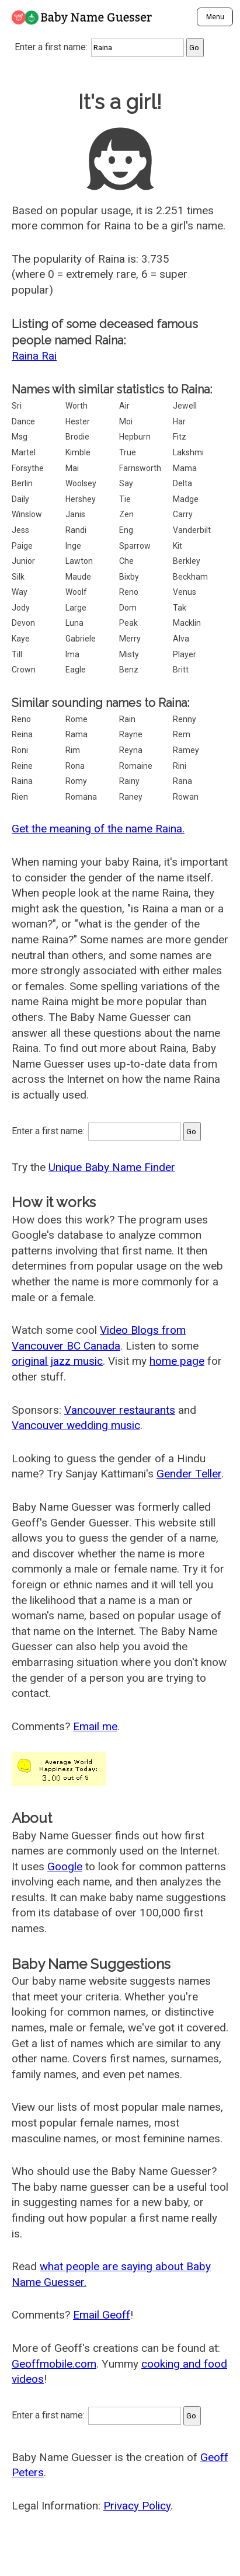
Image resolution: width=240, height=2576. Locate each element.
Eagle (75, 669)
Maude (78, 576)
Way (19, 592)
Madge (186, 499)
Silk (18, 576)
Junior (23, 561)
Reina (22, 734)
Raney (130, 796)
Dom (128, 607)
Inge (73, 545)
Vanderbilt (192, 530)
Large (75, 607)
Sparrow (135, 545)
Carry (183, 514)
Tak (179, 607)
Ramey (186, 750)
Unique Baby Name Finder (111, 1167)
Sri (17, 405)
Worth (76, 405)
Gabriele (80, 638)
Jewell (185, 405)
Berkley (186, 561)
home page (176, 1361)
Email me (95, 1726)
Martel (24, 452)
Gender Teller (188, 1473)
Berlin (22, 483)
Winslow (27, 514)
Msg (19, 436)
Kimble (78, 452)
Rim (72, 750)
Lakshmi (188, 452)
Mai (72, 468)
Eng (126, 530)
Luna (74, 623)
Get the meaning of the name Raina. (98, 828)
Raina (22, 781)
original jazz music (57, 1361)
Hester (77, 421)
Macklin (187, 623)
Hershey (80, 499)
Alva (181, 638)
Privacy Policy (137, 2505)
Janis (75, 514)
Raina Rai (34, 355)
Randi (75, 530)
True (127, 452)
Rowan (186, 796)
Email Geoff (101, 2314)
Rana (182, 781)
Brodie (77, 436)
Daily (20, 499)
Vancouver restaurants (119, 1410)
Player (184, 654)
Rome (76, 719)
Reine (22, 766)
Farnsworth (140, 468)
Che (126, 561)
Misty (129, 654)
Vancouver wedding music (76, 1425)
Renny (184, 719)
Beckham (190, 576)
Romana (81, 796)
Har (179, 421)
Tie (125, 499)
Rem (181, 734)
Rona (75, 766)
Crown (24, 669)
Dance (23, 421)
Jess (20, 530)
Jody (21, 607)
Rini (179, 766)
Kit (177, 545)
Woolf (76, 592)
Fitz (179, 436)
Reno (128, 592)
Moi (126, 421)
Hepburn (135, 436)
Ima (72, 654)
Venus (184, 592)
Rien (20, 796)
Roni (20, 750)
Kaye (21, 638)
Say (126, 483)
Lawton (79, 561)
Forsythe (28, 468)
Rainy (129, 781)
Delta (182, 483)
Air (124, 405)
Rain (127, 719)
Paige (22, 545)
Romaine (135, 766)
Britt (181, 669)
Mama (185, 468)
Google (64, 1866)
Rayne (130, 734)
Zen (126, 514)
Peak (128, 623)
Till (17, 654)
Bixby (129, 576)
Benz (128, 669)
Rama (76, 734)
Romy (76, 781)
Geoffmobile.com (54, 2364)
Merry (130, 638)
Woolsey (80, 483)
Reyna (130, 750)
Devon (23, 623)
